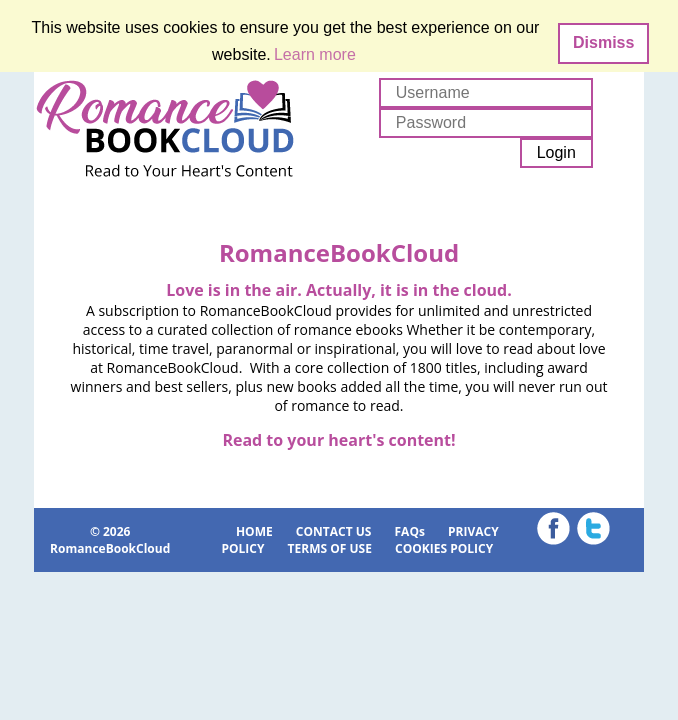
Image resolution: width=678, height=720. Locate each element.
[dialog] (339, 43)
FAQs (410, 531)
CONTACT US (334, 531)
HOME (254, 531)
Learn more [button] (315, 54)
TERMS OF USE (330, 548)
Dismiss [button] (603, 42)
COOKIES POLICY (444, 548)
